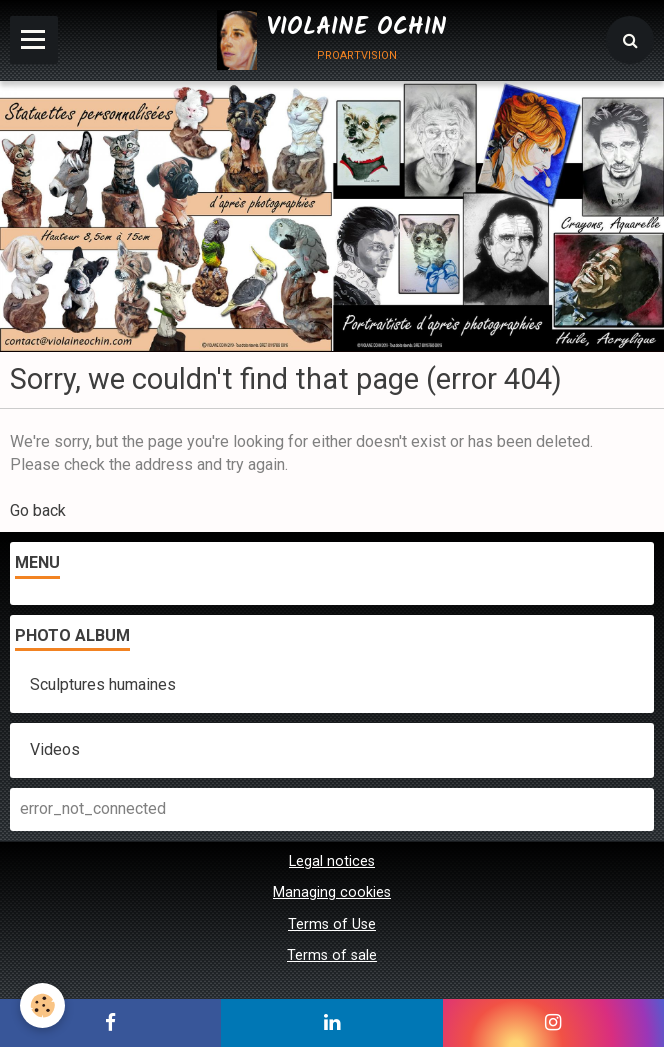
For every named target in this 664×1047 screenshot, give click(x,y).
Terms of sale (332, 955)
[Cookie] (42, 1005)
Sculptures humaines (103, 684)
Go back (38, 510)
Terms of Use (332, 924)
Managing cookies (332, 892)
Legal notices (332, 861)
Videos (55, 749)
